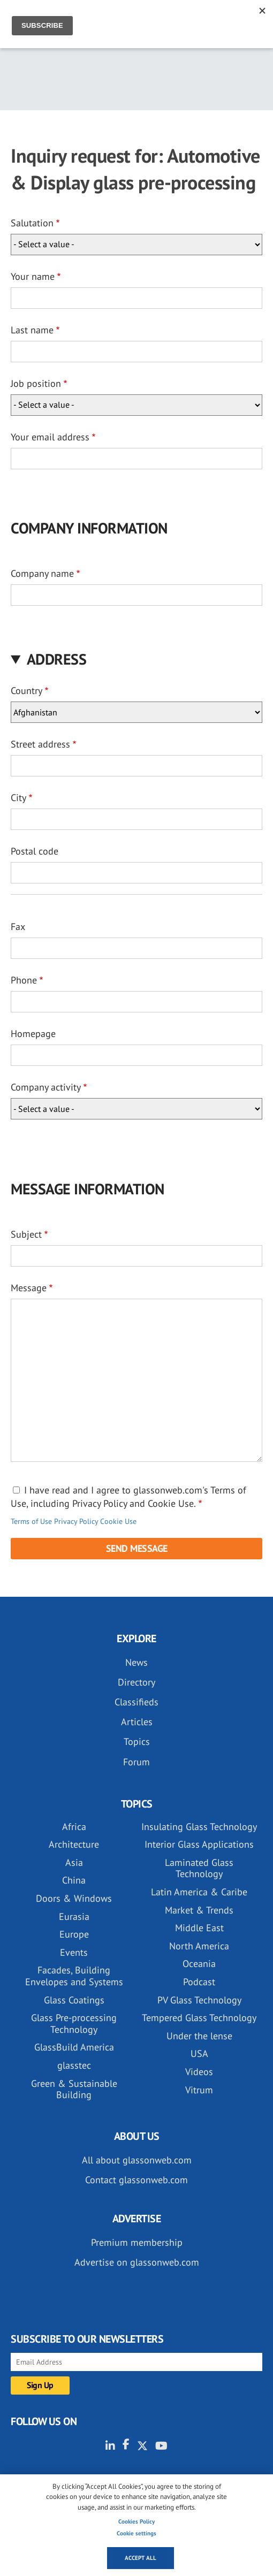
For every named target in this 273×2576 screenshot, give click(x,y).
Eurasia (74, 1916)
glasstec (74, 2065)
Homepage (33, 1033)
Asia (74, 1862)
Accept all (140, 2558)
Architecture (74, 1844)
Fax (18, 926)
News (136, 1662)
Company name (42, 573)
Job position (36, 383)
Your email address (50, 437)
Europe (74, 1934)
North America (199, 1946)
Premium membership (137, 2242)
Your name (33, 276)
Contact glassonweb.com (136, 2180)
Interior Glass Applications (199, 1844)
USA (199, 2053)
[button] (136, 659)
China (74, 1880)
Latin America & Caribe (199, 1892)
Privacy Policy (76, 1521)
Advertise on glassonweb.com (136, 2262)
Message (29, 1288)
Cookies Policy (136, 2521)
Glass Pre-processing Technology (74, 2023)
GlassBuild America (74, 2047)
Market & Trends (199, 1910)
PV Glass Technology (199, 2000)
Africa (74, 1826)
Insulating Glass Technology (199, 1826)
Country (26, 690)
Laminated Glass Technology (199, 1868)
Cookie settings (136, 2533)
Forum (136, 1762)
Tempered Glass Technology (199, 2017)
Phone (24, 980)
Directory (136, 1682)
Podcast (199, 1982)
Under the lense (199, 2036)
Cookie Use (118, 1521)
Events (74, 1952)
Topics (137, 1741)
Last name (32, 330)
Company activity (46, 1087)
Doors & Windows (74, 1898)
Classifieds (136, 1702)
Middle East (199, 1928)
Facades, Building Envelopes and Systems (74, 1976)
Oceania (199, 1963)
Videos (199, 2072)
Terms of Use (31, 1521)
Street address (40, 744)
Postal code (34, 851)
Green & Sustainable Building (74, 2089)
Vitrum (199, 2090)
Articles (137, 1722)
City (18, 797)
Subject (26, 1234)
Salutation (32, 223)
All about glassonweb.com (137, 2160)
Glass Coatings (74, 2000)
